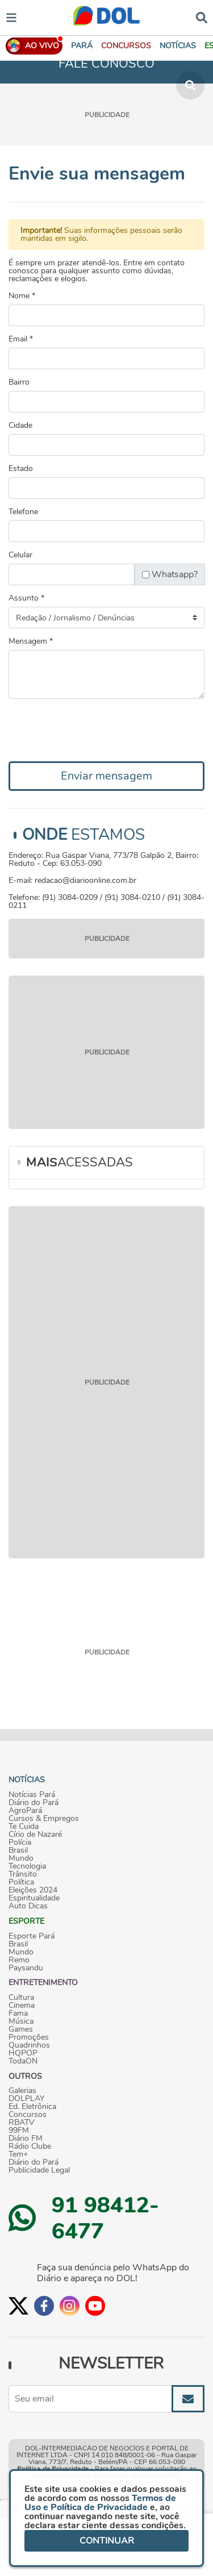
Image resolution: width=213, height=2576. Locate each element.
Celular (20, 555)
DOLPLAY (26, 2099)
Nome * (22, 296)
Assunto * (26, 598)
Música (21, 2021)
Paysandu (26, 1968)
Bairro (19, 382)
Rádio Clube (30, 2146)
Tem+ (18, 2154)
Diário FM (26, 2139)
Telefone (23, 512)
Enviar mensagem (106, 775)
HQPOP (23, 2053)
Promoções (29, 2037)
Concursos (28, 2115)
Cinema (22, 2006)
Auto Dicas (28, 1906)
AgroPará (25, 1811)
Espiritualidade (34, 1898)
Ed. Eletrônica (32, 2107)
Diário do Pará (34, 1803)
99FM (19, 2131)
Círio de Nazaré (35, 1835)
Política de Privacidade (53, 2468)
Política (21, 1882)
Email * (21, 339)
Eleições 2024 (33, 1890)
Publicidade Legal (39, 2170)
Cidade (20, 426)
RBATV (22, 2123)
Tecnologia (27, 1866)
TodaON (23, 2061)
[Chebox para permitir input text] (145, 574)
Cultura (21, 1998)
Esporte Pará (32, 1936)
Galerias (22, 2091)
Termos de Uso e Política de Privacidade (100, 2503)
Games (21, 2029)
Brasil (18, 1850)
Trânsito (23, 1874)
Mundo (21, 1858)
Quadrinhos (29, 2045)
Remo (19, 1960)
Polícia (20, 1842)
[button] (126, 45)
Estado (21, 469)
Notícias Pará (32, 1795)
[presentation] (95, 730)
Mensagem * (31, 641)
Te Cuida (24, 1827)
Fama (18, 2014)
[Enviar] (188, 2398)
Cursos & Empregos (44, 1819)
